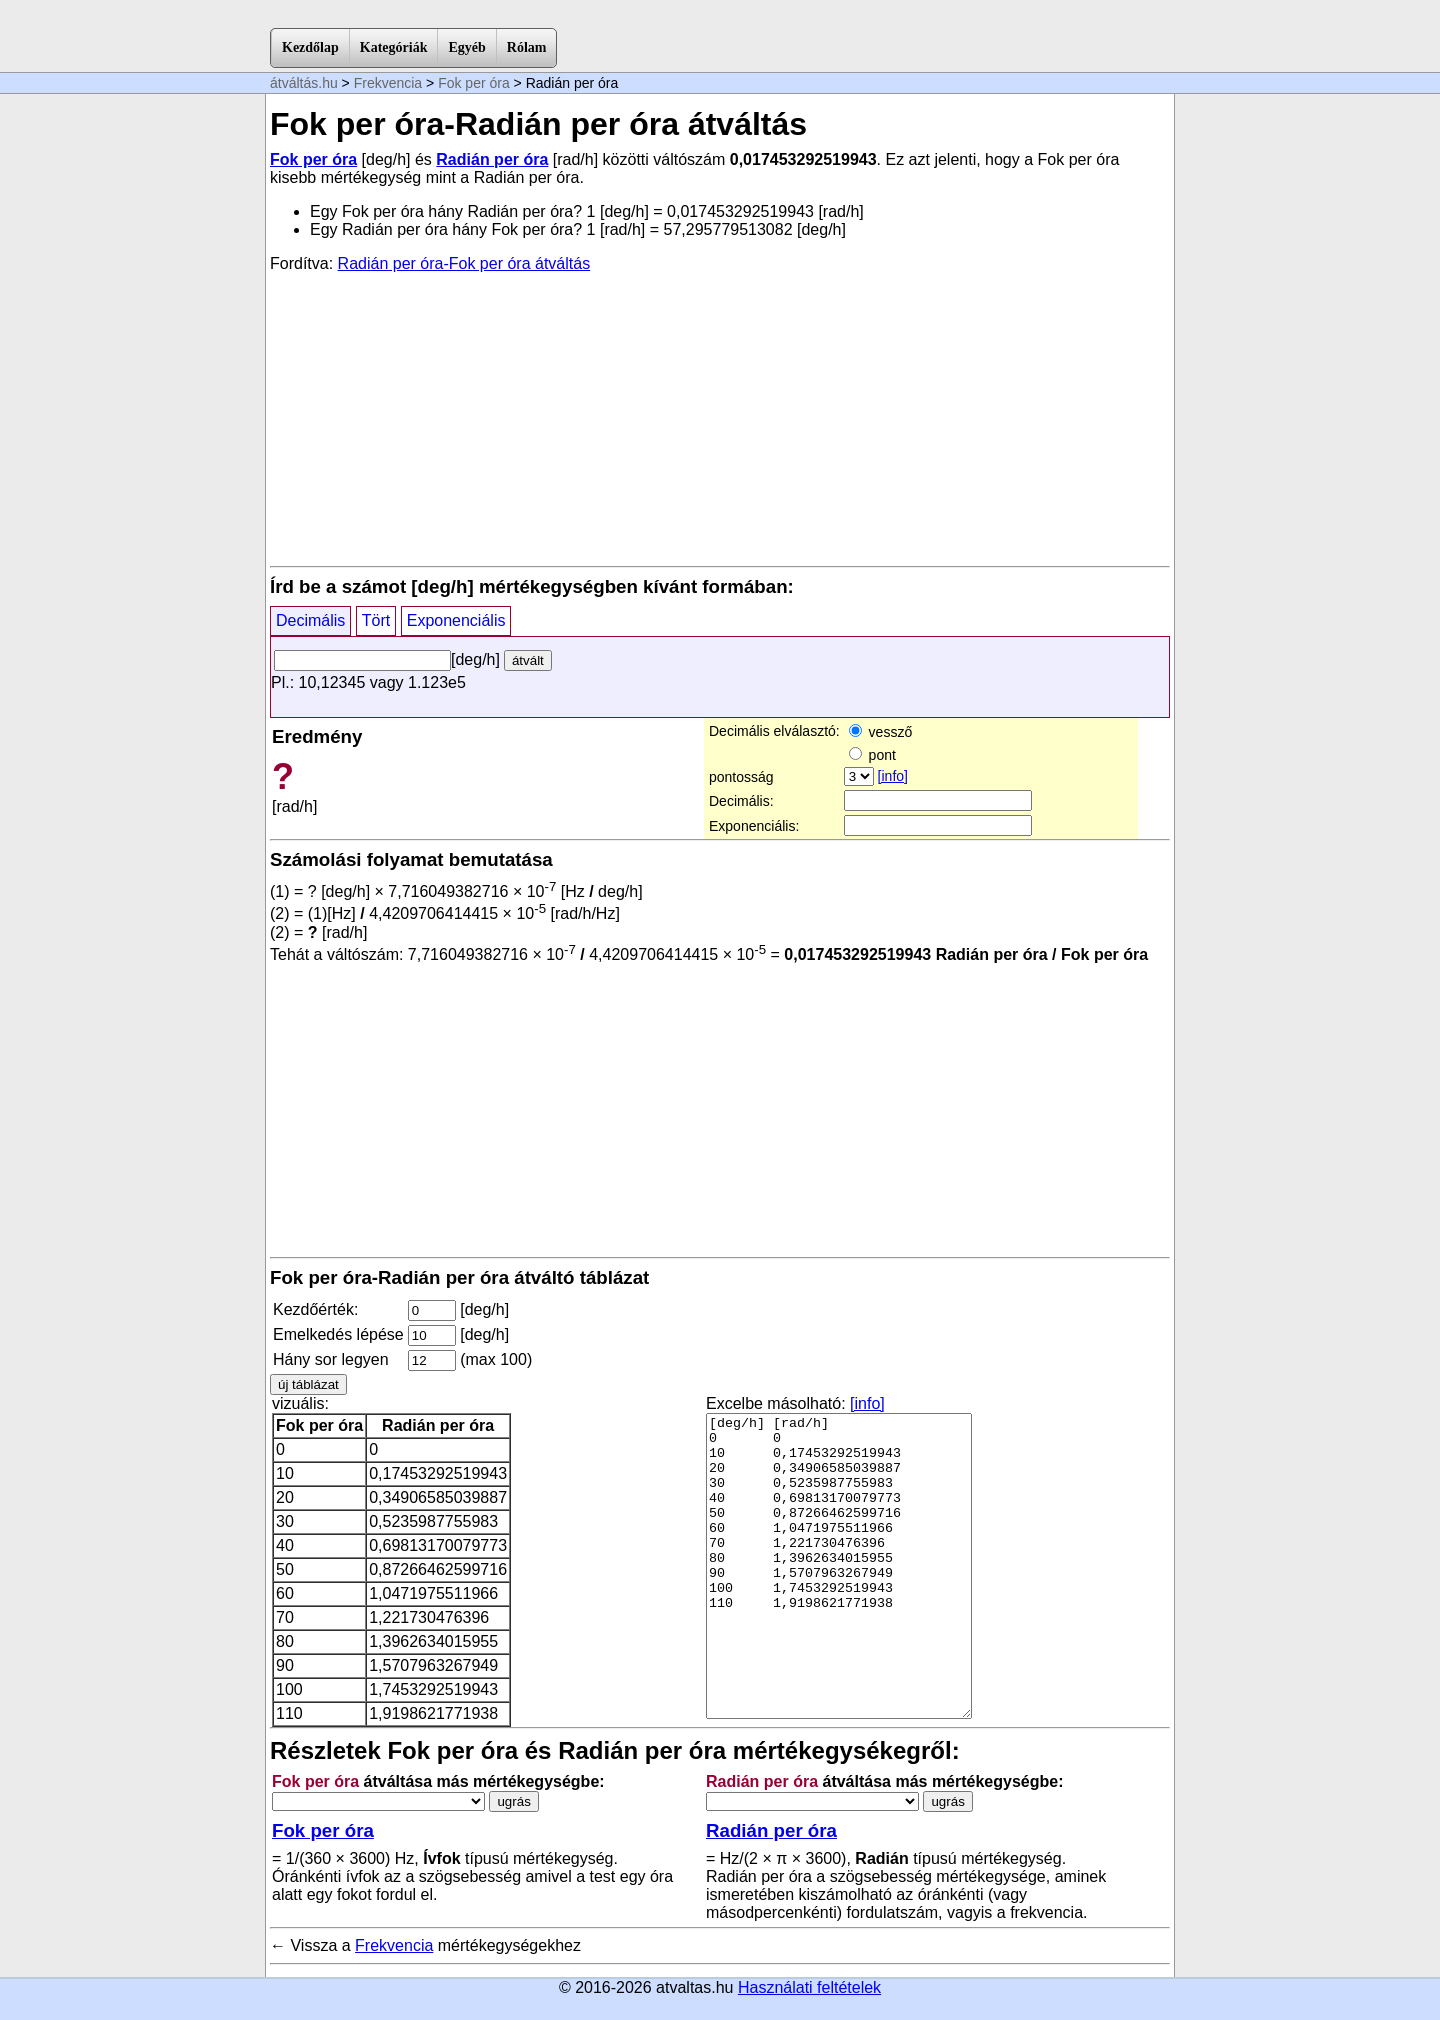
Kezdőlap (310, 47)
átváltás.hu (304, 83)
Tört (376, 620)
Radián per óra (492, 159)
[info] (893, 776)
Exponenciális (456, 620)
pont (872, 755)
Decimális (310, 620)
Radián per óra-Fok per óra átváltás (464, 263)
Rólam (527, 47)
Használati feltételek (809, 1987)
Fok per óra (474, 83)
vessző (880, 732)
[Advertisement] (720, 418)
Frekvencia (388, 83)
